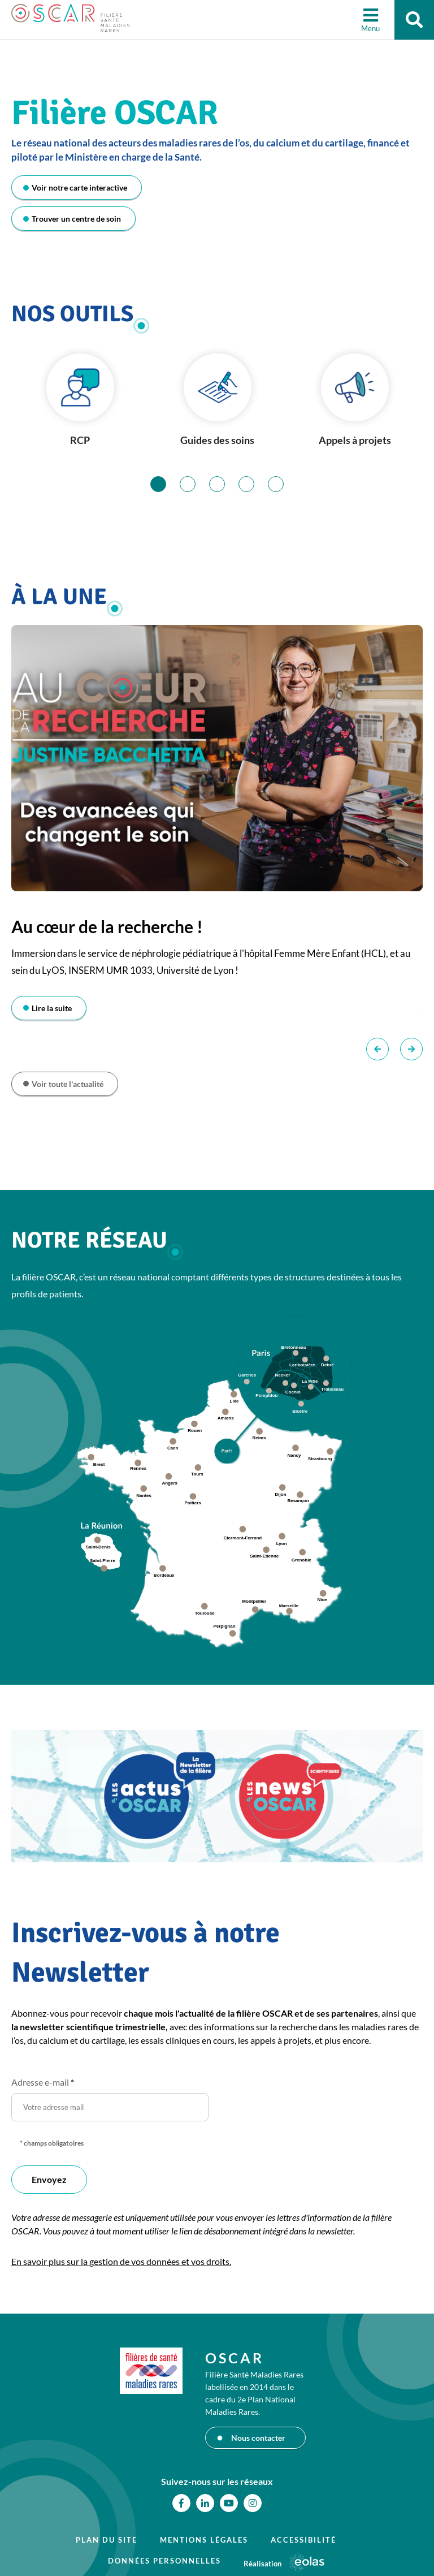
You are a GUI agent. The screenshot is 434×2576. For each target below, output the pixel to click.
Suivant (411, 1049)
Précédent (377, 1049)
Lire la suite (52, 1008)
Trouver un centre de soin (76, 218)
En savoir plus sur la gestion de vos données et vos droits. (121, 2261)
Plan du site (106, 2539)
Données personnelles (164, 2560)
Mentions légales (204, 2539)
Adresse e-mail (42, 2082)
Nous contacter (258, 2438)
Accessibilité (303, 2539)
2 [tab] (195, 484)
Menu (370, 28)
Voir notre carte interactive (79, 187)
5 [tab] (283, 484)
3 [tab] (224, 484)
